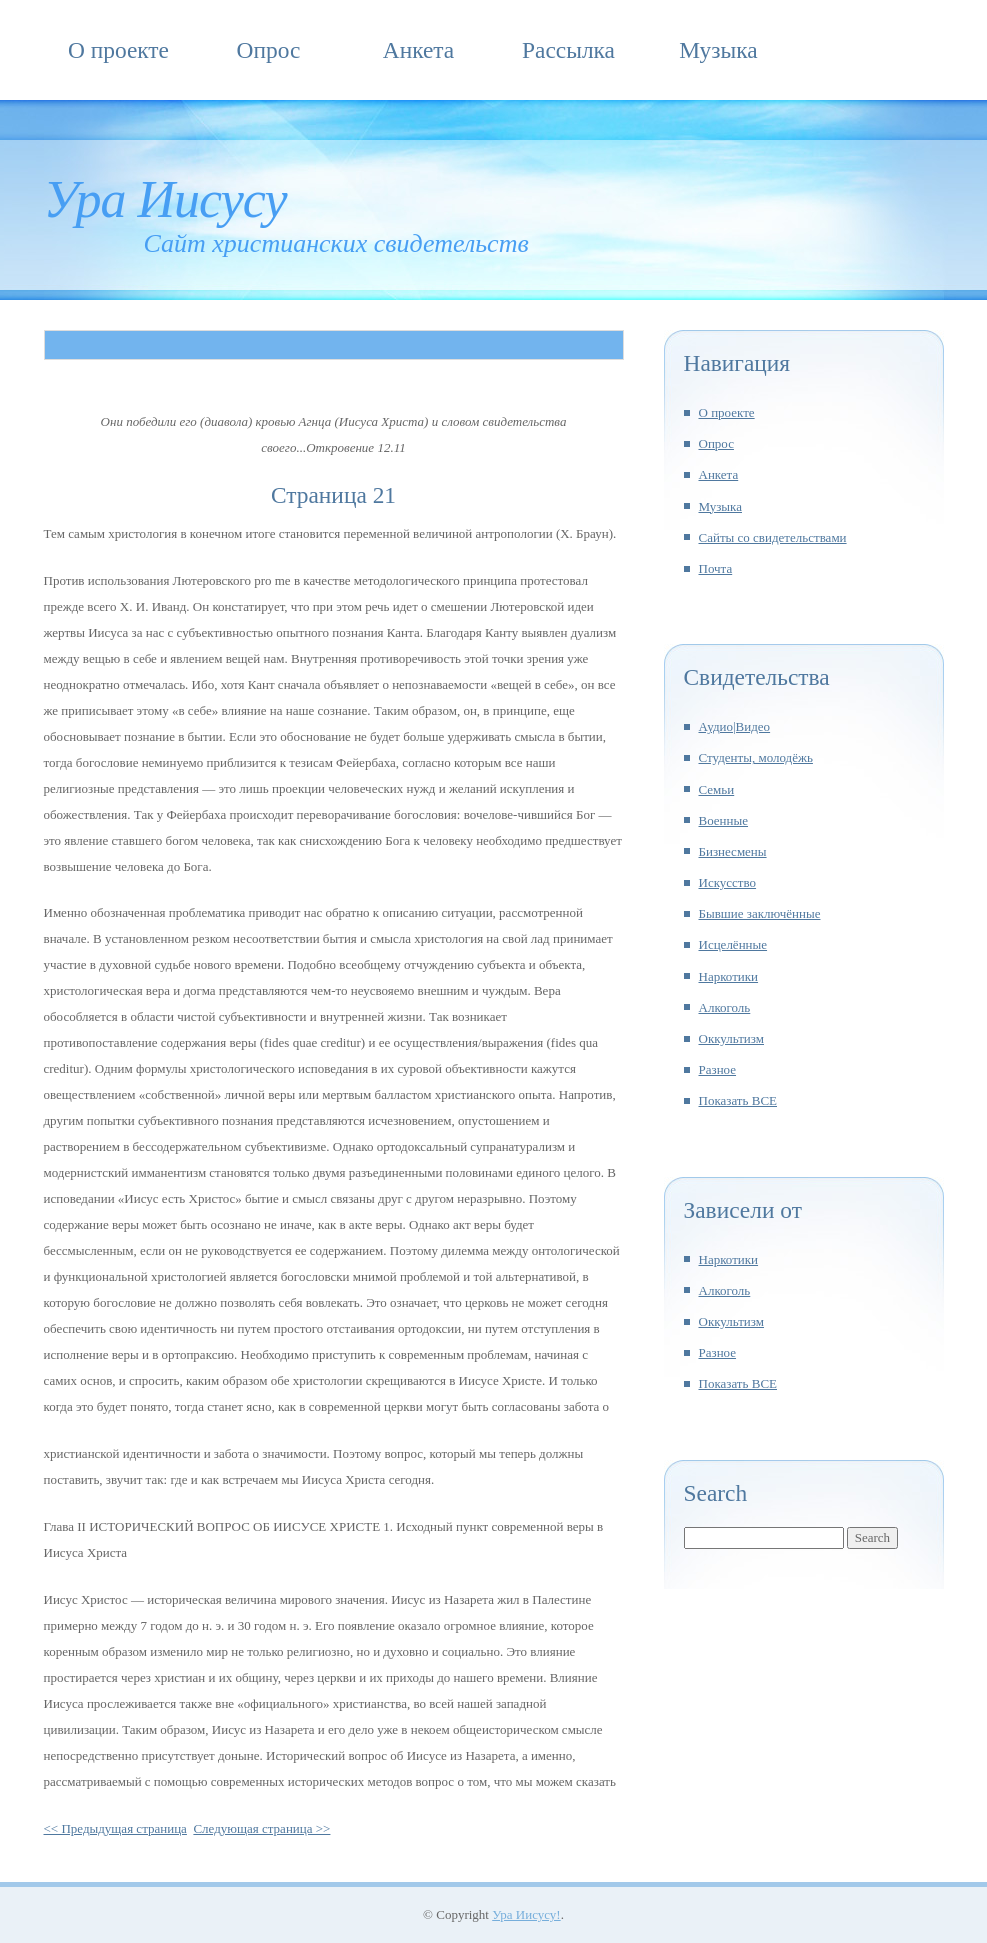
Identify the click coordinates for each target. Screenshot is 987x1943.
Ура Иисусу (165, 199)
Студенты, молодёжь (756, 757)
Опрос (269, 50)
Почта (716, 568)
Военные (724, 820)
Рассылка (568, 50)
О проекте (118, 50)
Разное (718, 1069)
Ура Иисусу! (526, 1914)
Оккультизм (732, 1038)
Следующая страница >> (261, 1828)
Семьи (717, 789)
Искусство (728, 882)
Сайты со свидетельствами (773, 537)
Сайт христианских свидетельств (336, 243)
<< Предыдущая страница (115, 1828)
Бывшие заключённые (760, 913)
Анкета (418, 50)
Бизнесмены (733, 851)
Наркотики (729, 976)
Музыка (718, 50)
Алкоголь (725, 1007)
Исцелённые (733, 944)
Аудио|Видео (735, 726)
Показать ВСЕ (738, 1100)
